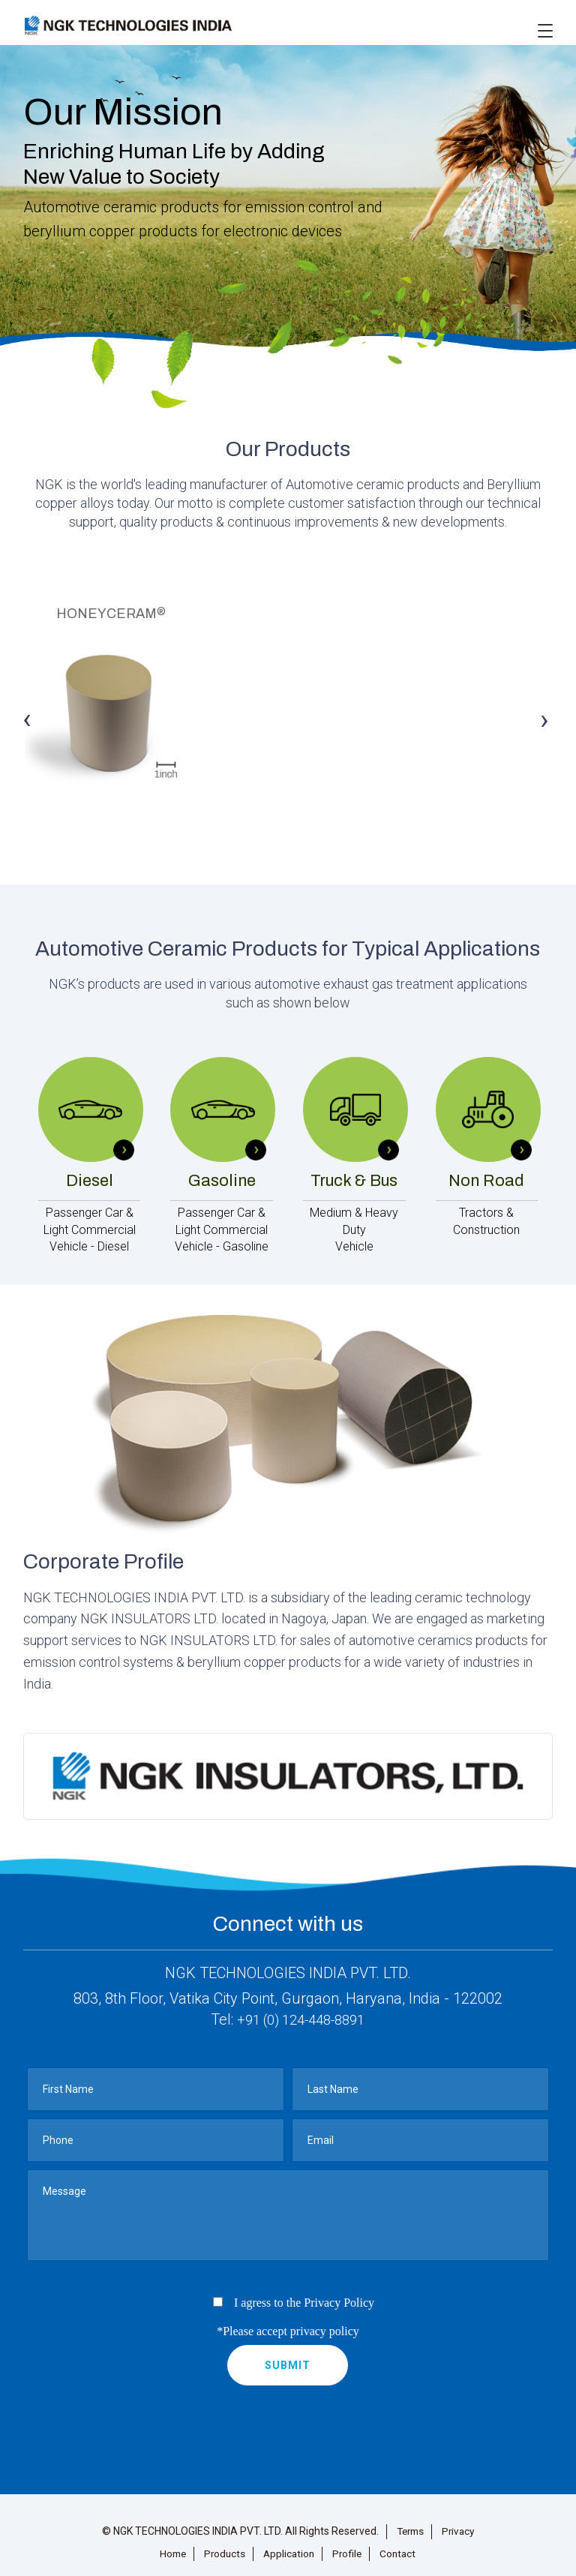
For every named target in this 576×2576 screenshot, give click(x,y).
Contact (401, 2546)
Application (289, 2546)
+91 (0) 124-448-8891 (301, 2012)
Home (169, 2546)
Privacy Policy (339, 2295)
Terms (409, 2523)
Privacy (459, 2523)
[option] (288, 706)
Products (223, 2546)
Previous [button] (27, 717)
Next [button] (543, 717)
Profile (349, 2546)
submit (287, 2358)
